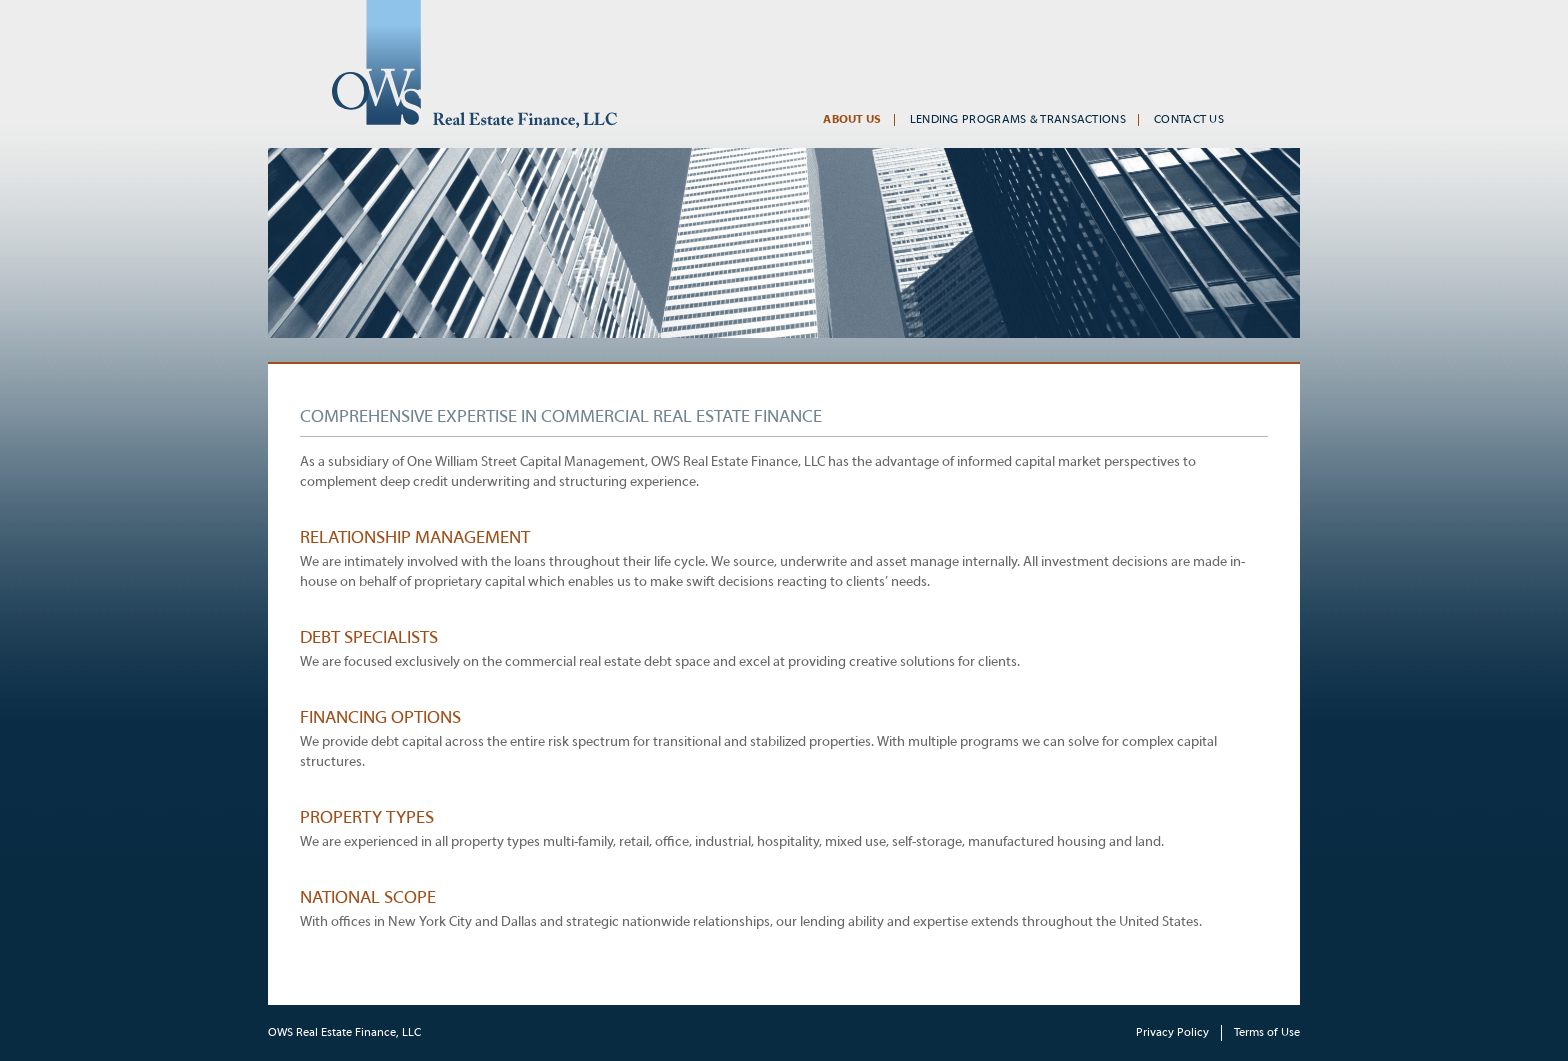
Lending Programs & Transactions (1018, 120)
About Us (852, 120)
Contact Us (1189, 120)
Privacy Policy (1172, 1033)
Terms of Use (1267, 1033)
